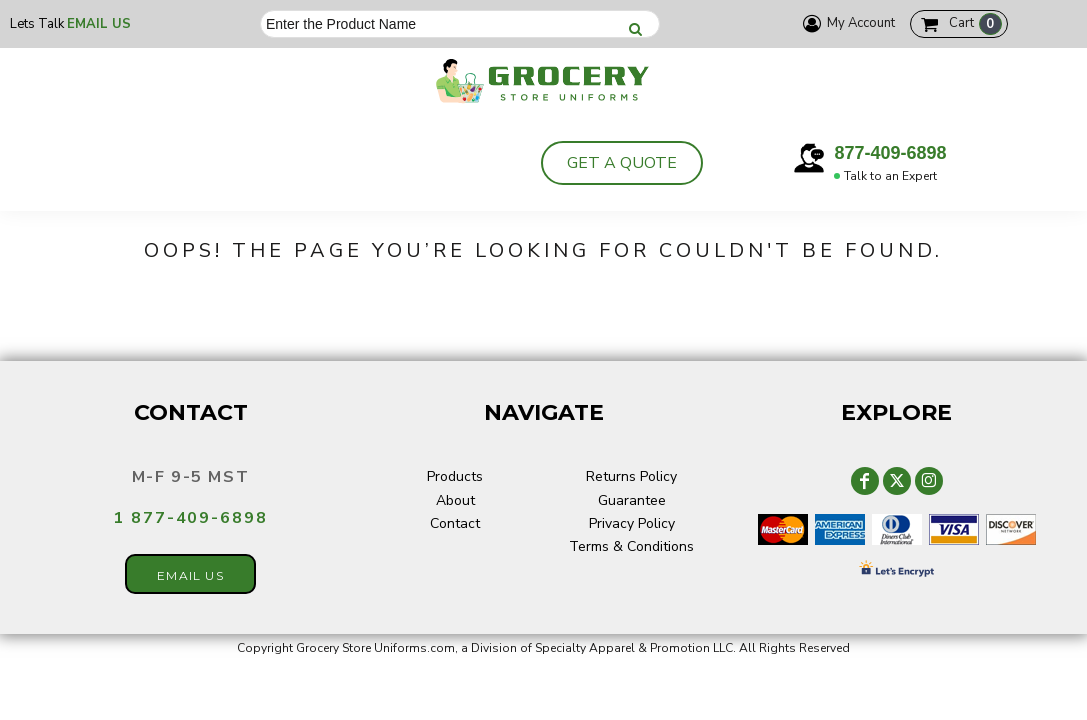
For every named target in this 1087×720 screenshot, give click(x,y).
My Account (846, 23)
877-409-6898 (890, 153)
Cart (975, 24)
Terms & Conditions (631, 546)
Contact (455, 523)
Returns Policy (631, 476)
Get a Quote (622, 163)
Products (455, 476)
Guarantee (632, 500)
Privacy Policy (632, 523)
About (455, 500)
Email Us (99, 24)
